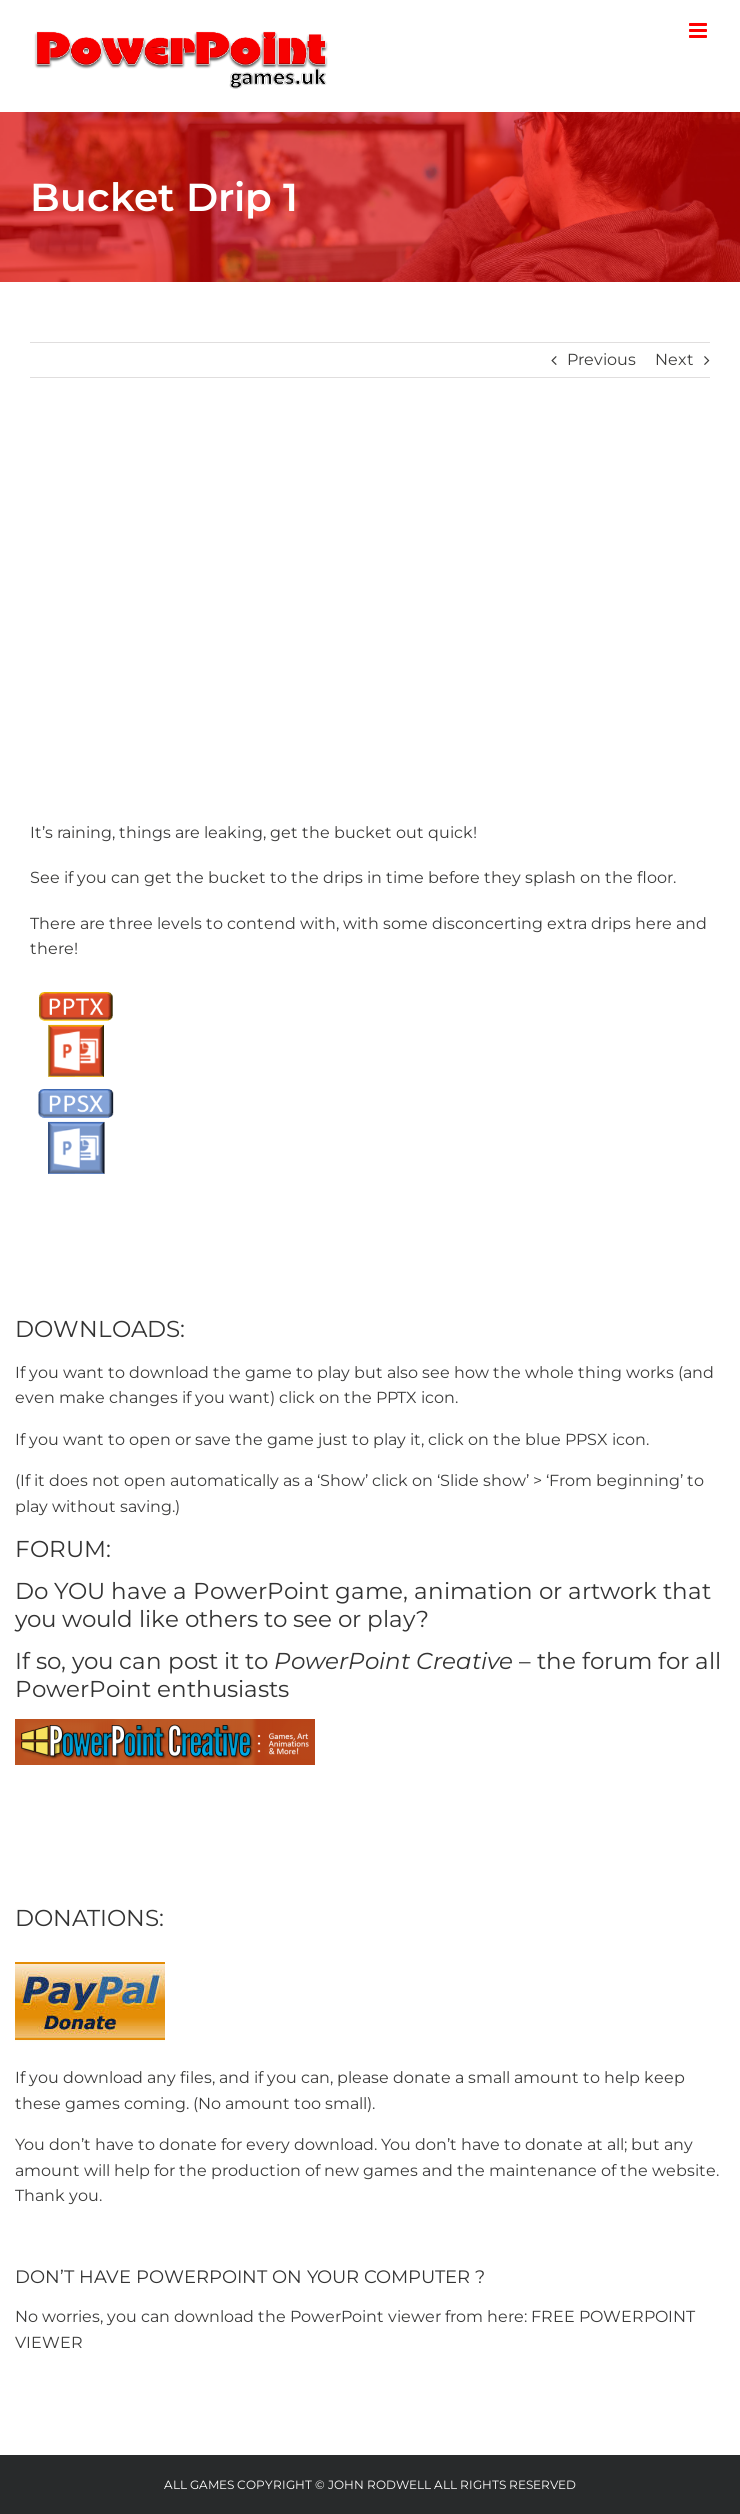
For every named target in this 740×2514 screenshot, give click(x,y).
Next (674, 359)
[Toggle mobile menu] (699, 30)
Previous (601, 359)
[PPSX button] (75, 1086)
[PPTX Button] (75, 989)
